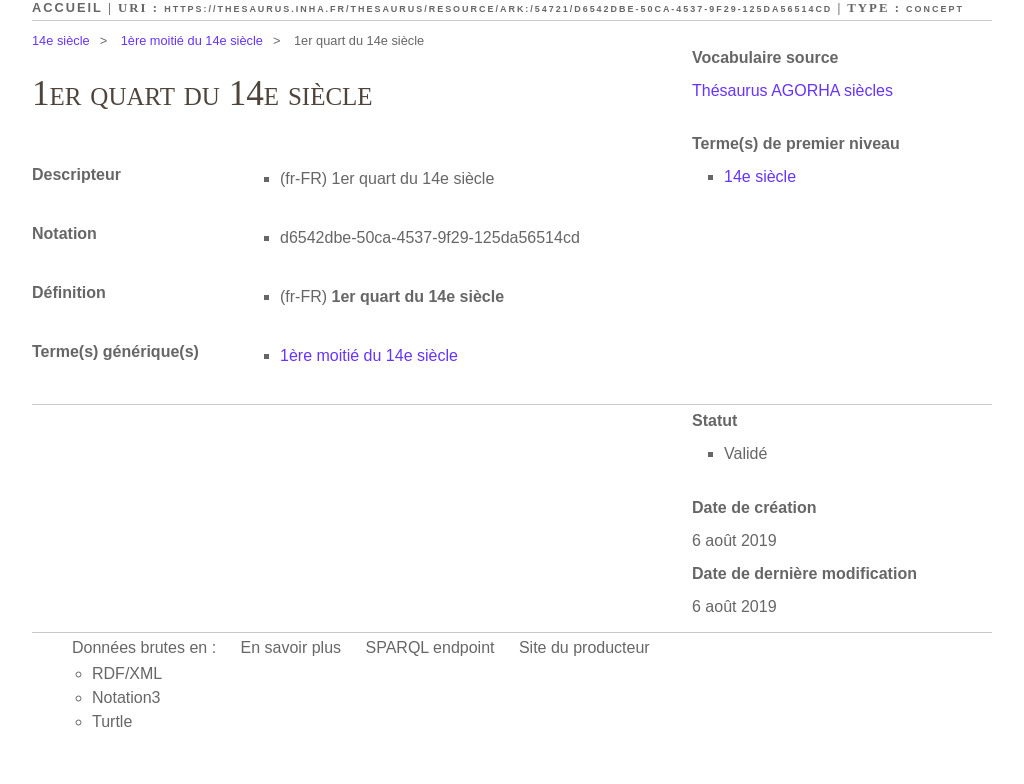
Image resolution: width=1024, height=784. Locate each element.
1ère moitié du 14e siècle (192, 40)
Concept (935, 9)
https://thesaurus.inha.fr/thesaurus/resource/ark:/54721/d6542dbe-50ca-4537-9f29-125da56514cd (498, 9)
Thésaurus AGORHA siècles (792, 90)
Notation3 (126, 697)
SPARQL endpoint (430, 647)
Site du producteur (584, 647)
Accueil (67, 7)
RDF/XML (127, 673)
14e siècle (61, 40)
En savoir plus (291, 647)
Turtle (112, 721)
